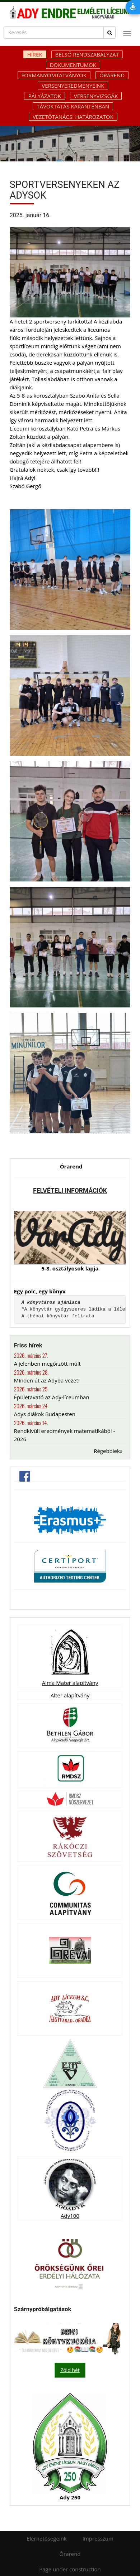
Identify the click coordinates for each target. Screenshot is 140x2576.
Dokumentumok (73, 64)
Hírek (34, 54)
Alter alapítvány (70, 1695)
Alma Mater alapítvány (70, 1682)
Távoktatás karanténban (73, 106)
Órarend (112, 75)
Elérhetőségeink (47, 2538)
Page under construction (70, 2569)
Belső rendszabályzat (87, 54)
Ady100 (70, 2215)
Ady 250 (70, 2497)
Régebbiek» (108, 1450)
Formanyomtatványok (54, 75)
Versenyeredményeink (73, 85)
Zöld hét (70, 2370)
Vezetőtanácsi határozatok (73, 116)
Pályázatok (44, 95)
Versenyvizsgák (96, 95)
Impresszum (98, 2538)
